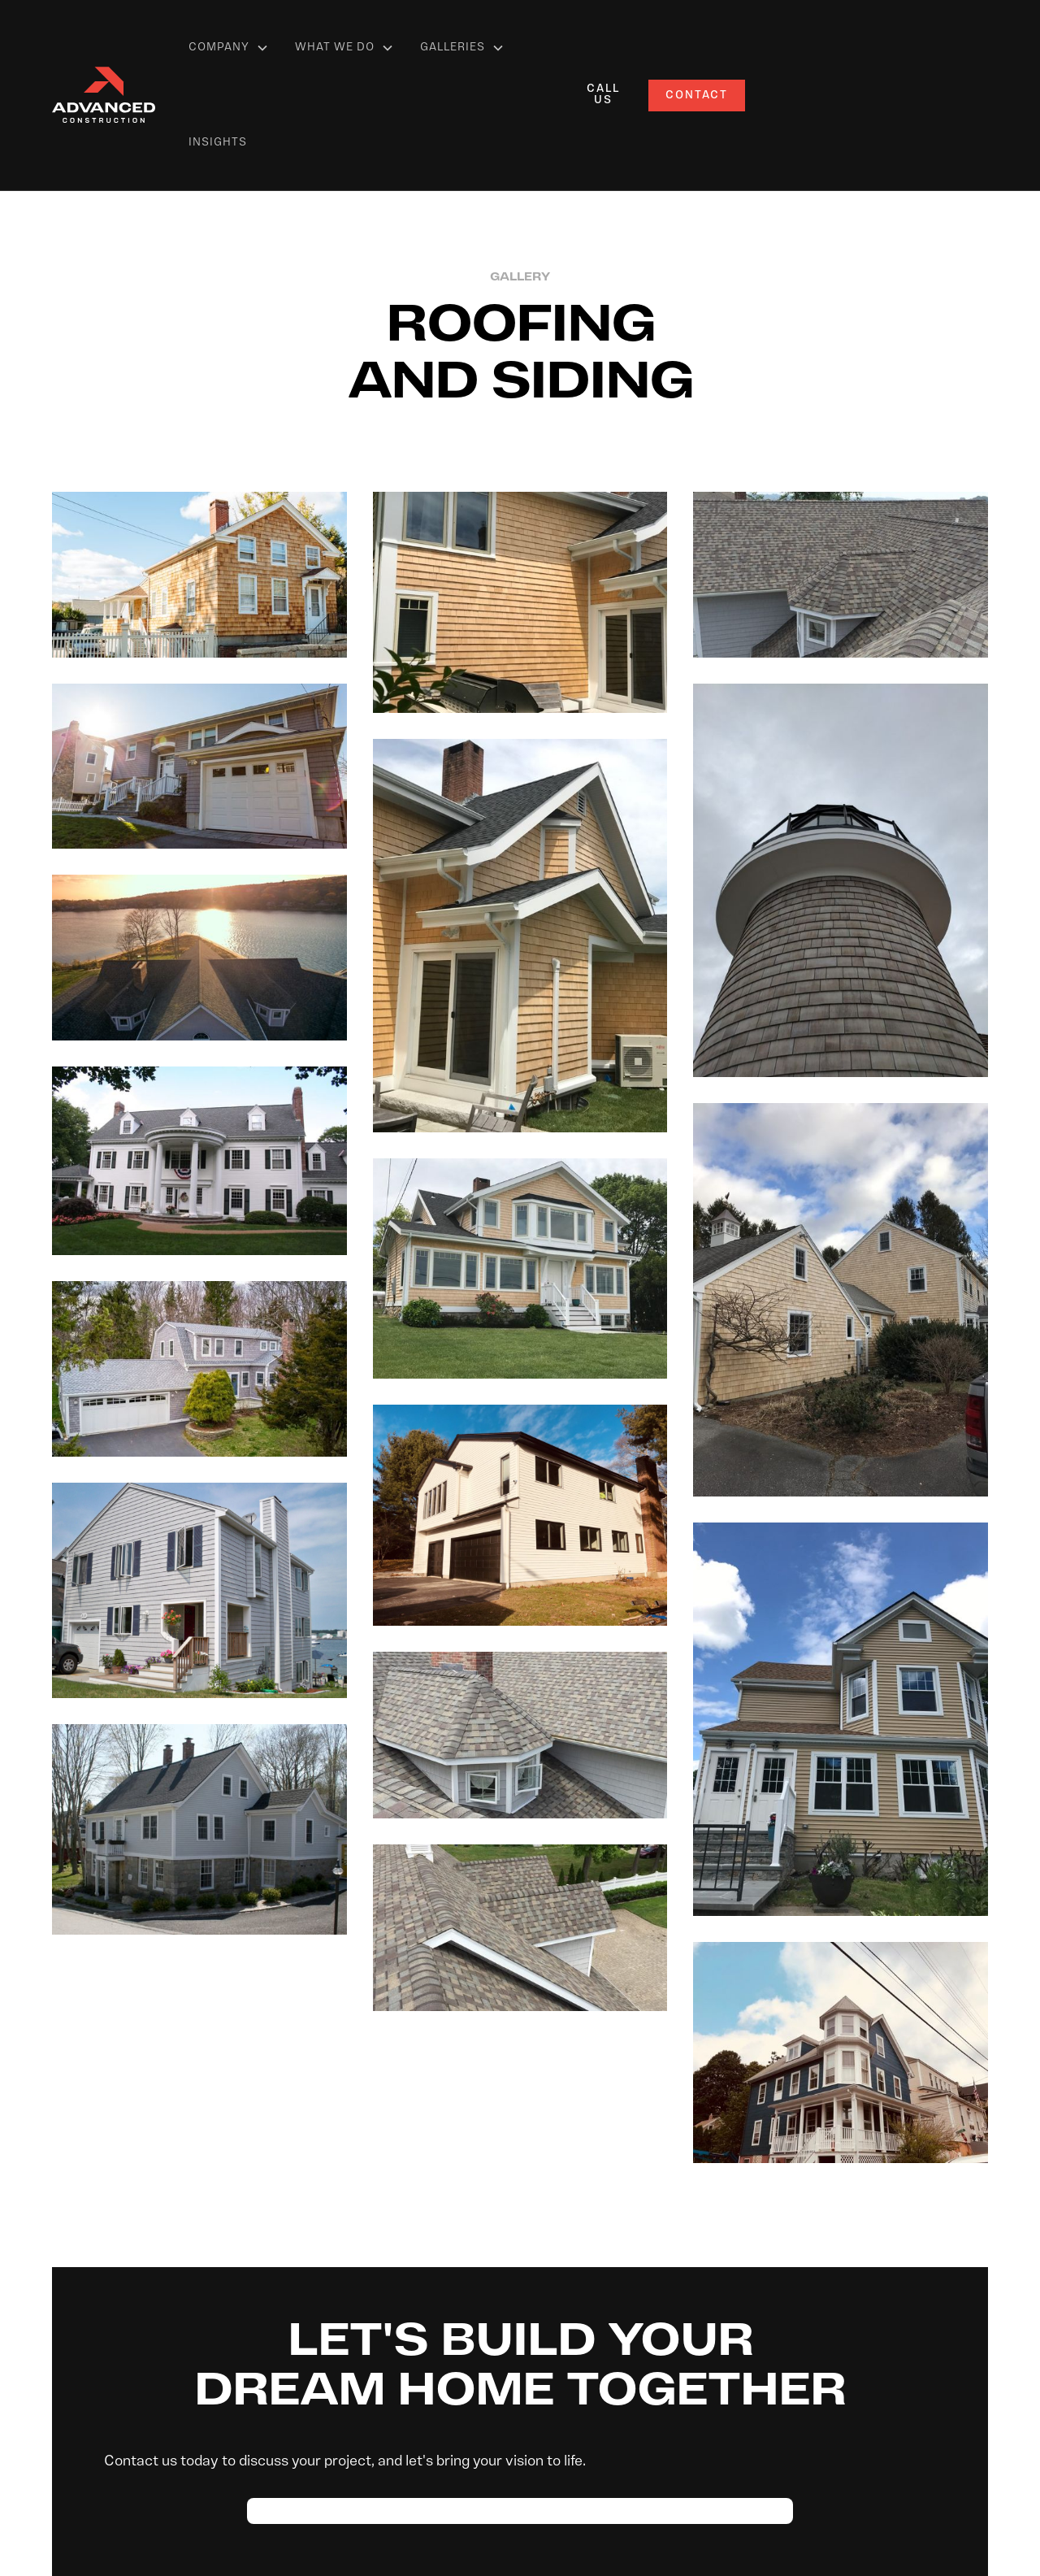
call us (603, 94)
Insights (217, 143)
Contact (696, 95)
